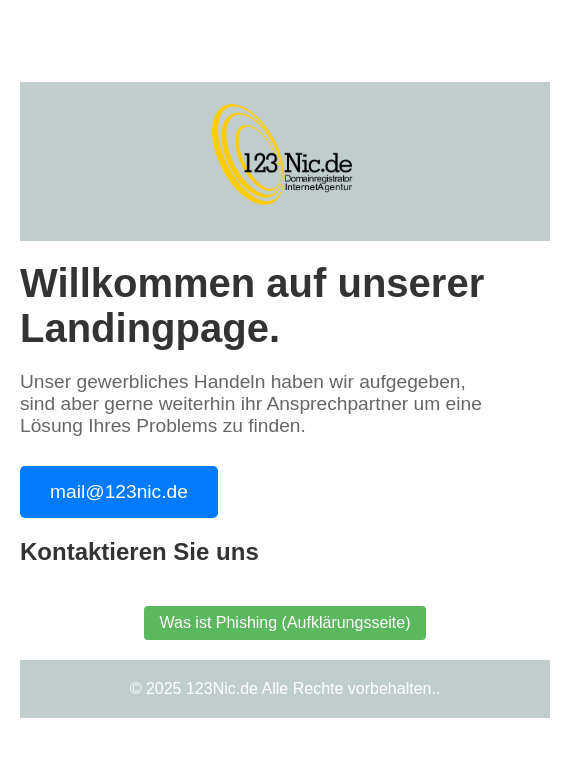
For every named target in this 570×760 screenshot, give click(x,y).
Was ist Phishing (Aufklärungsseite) (284, 622)
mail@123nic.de (119, 491)
